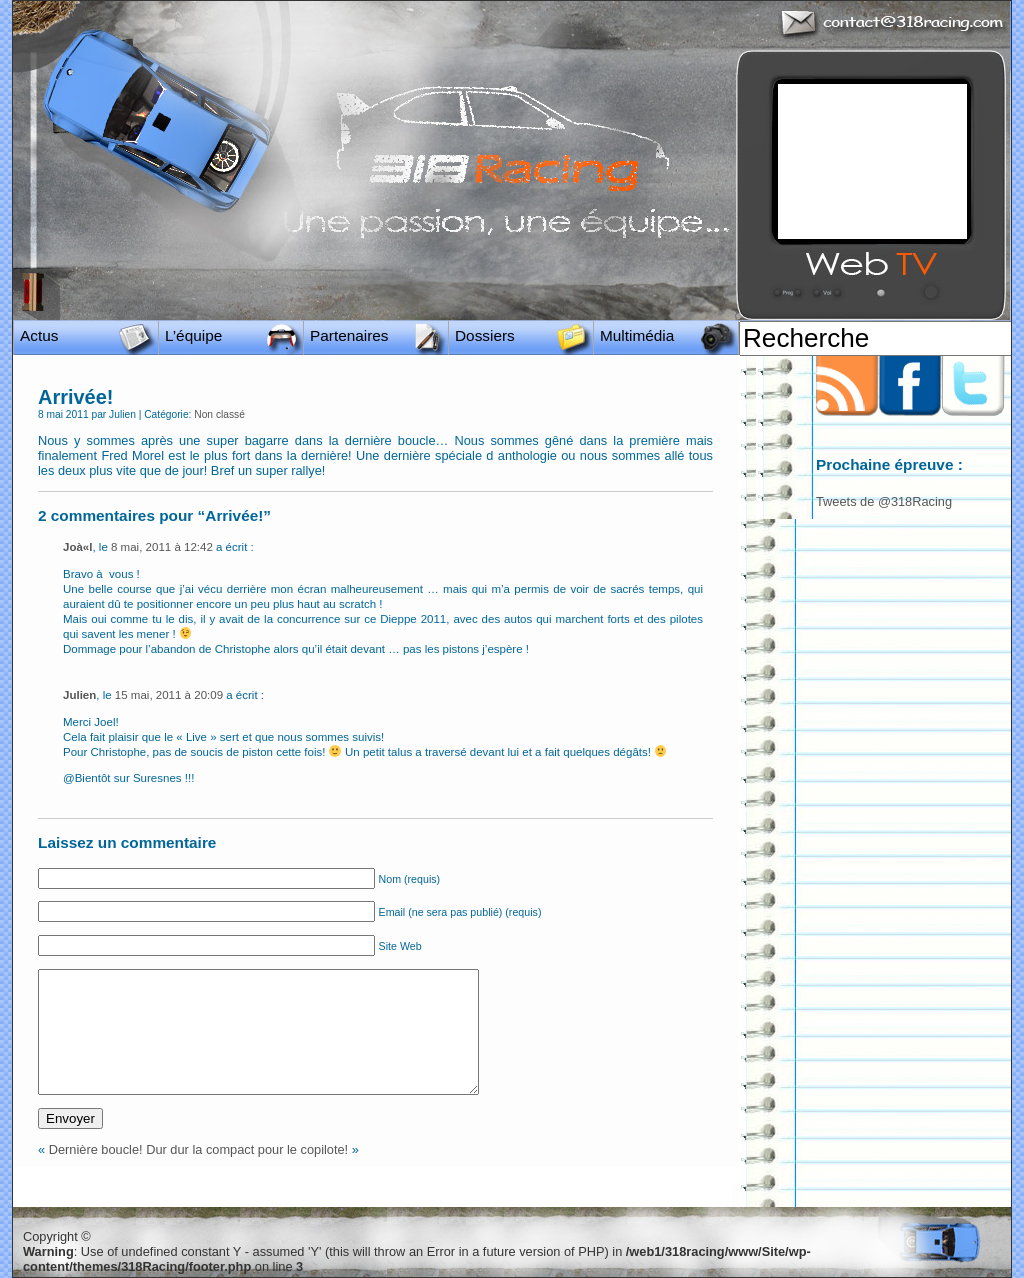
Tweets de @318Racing (884, 501)
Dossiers (485, 335)
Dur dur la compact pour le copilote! (247, 1149)
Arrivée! (75, 397)
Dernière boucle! (96, 1149)
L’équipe (193, 335)
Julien (79, 695)
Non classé (219, 414)
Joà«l (77, 547)
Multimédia (637, 335)
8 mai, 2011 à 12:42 (162, 547)
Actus (39, 335)
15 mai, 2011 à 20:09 (169, 695)
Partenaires (349, 335)
